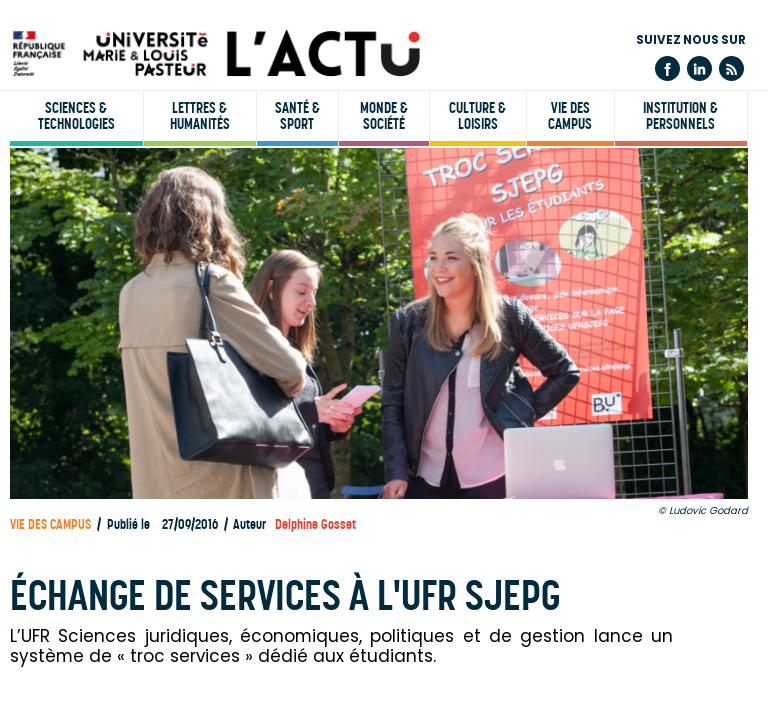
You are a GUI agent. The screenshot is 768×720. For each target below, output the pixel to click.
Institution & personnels (680, 116)
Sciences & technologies (76, 116)
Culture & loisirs (477, 116)
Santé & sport (297, 116)
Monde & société (384, 116)
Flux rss (731, 68)
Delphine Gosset (315, 524)
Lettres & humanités (200, 116)
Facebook (667, 68)
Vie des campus (570, 116)
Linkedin (699, 68)
